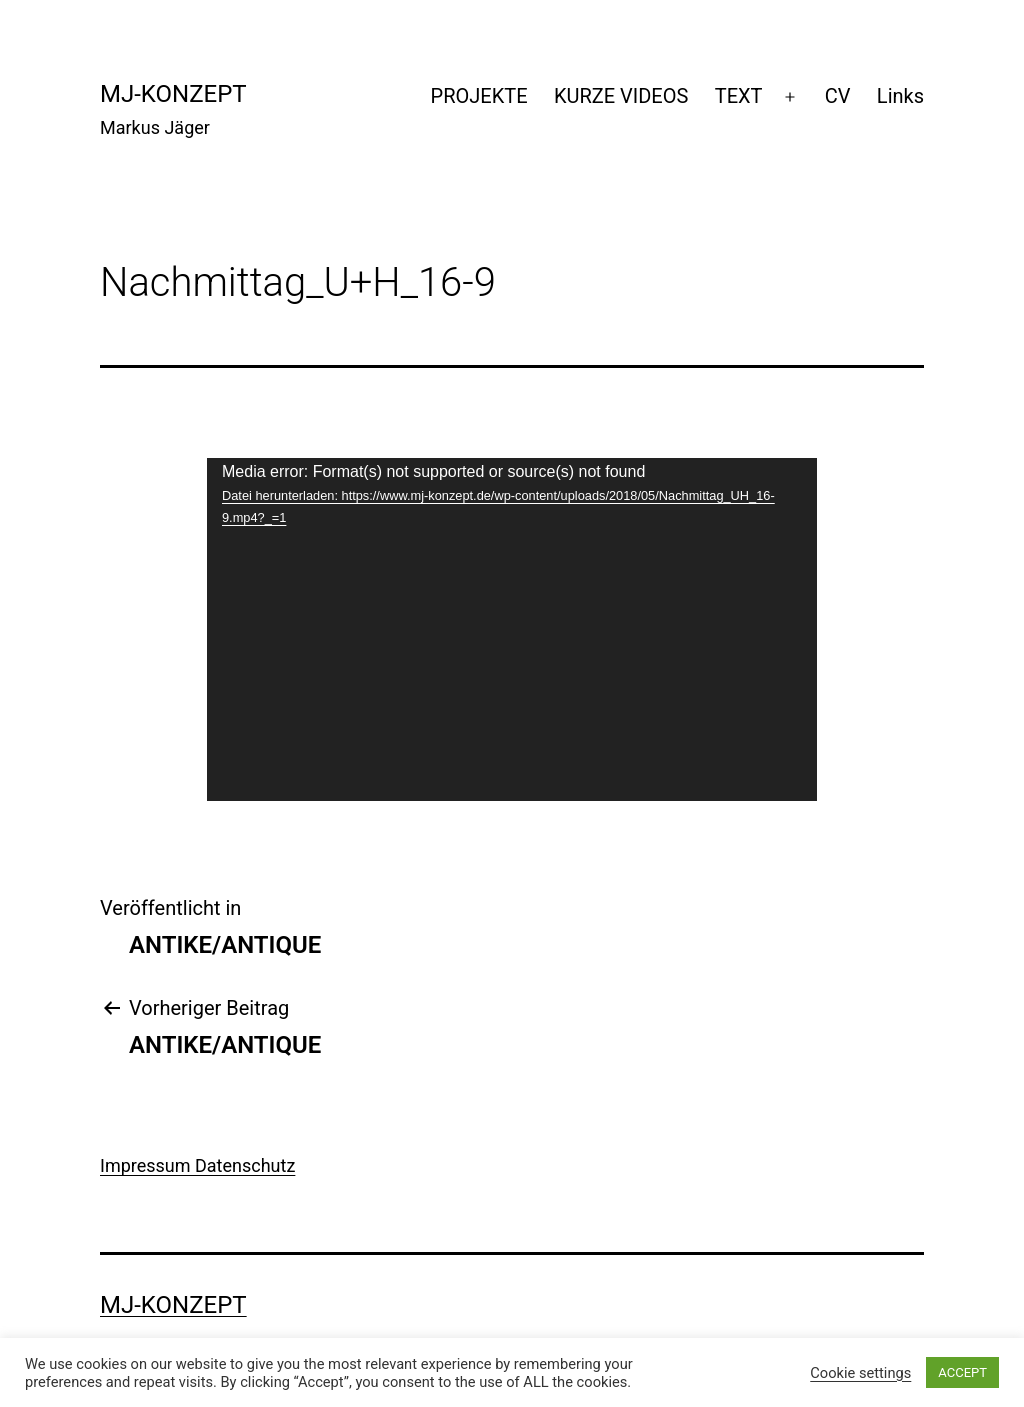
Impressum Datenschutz (197, 1165)
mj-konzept (173, 94)
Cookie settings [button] (860, 1373)
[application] (512, 629)
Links (900, 96)
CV (838, 96)
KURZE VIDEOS (621, 96)
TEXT (739, 96)
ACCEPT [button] (962, 1372)
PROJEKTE (479, 96)
